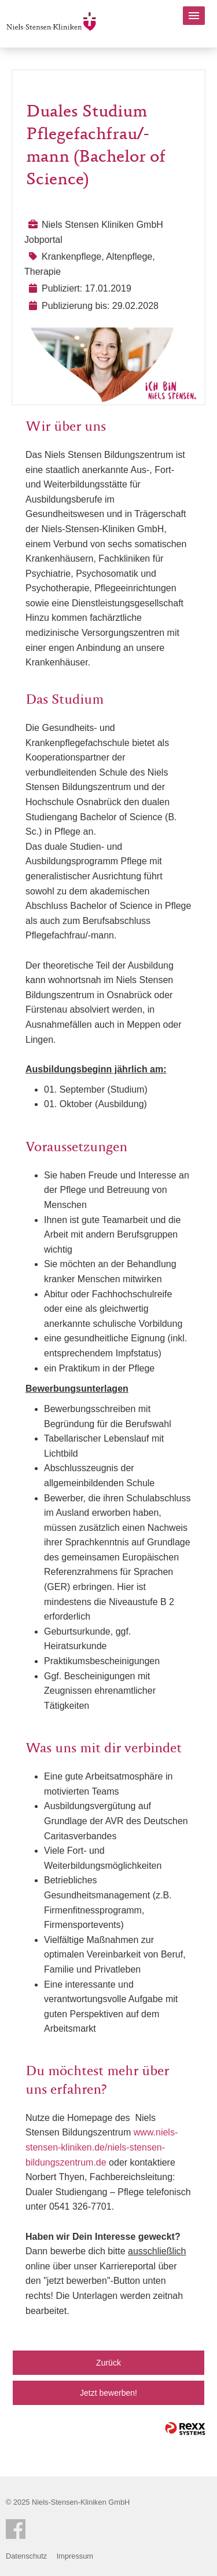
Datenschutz (26, 2556)
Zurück (108, 2362)
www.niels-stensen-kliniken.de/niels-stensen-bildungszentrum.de (101, 2147)
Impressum (75, 2556)
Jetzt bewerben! (108, 2392)
